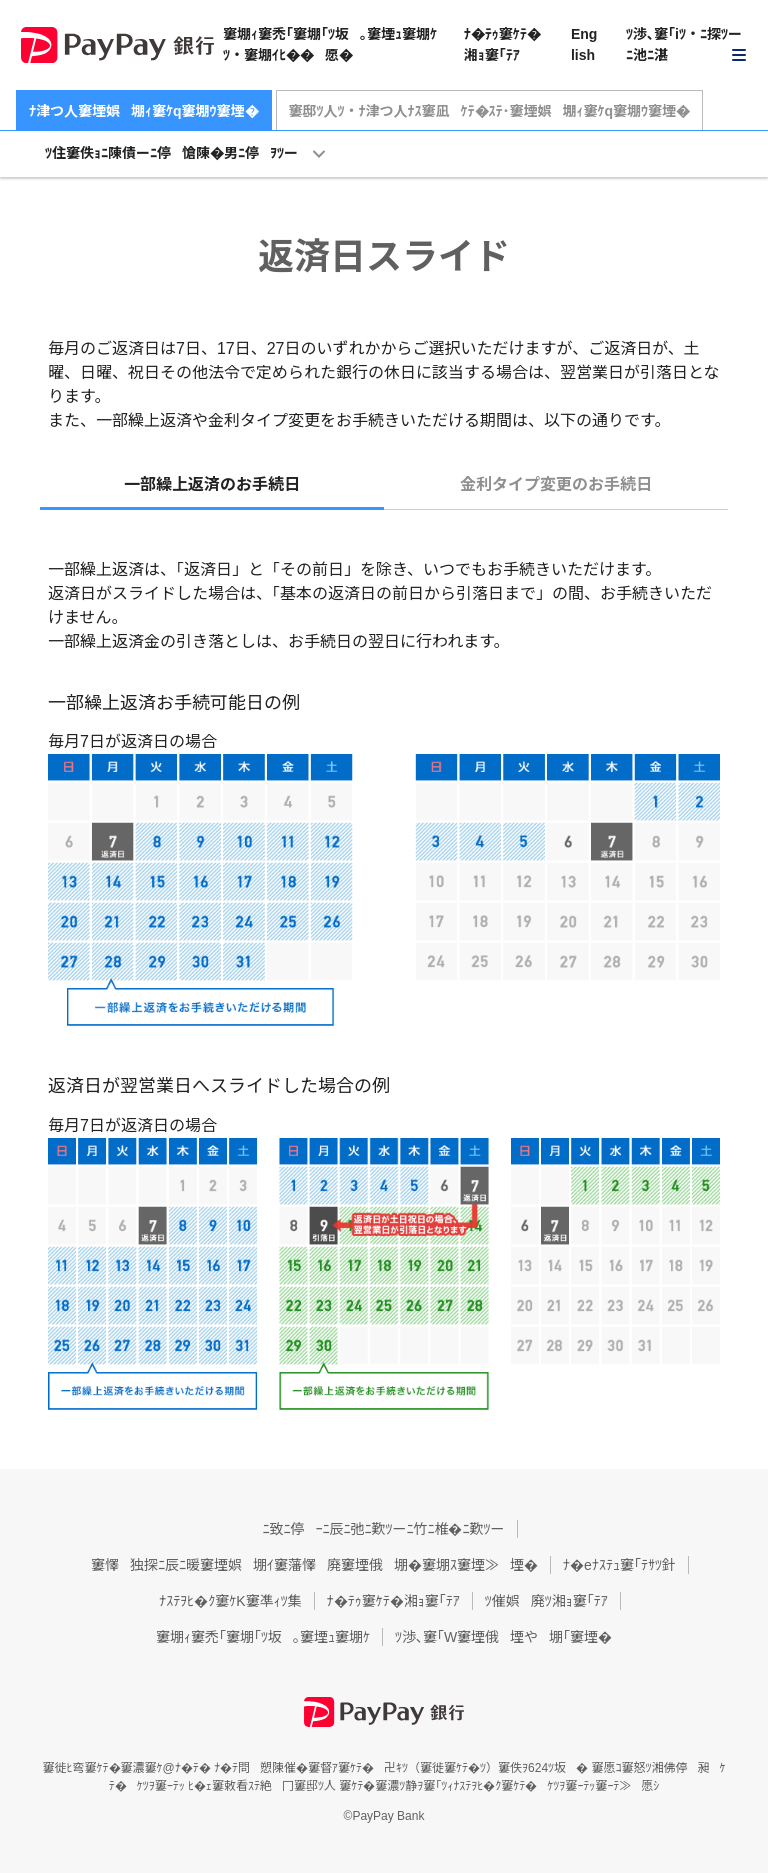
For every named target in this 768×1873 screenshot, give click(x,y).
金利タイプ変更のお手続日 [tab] (556, 484)
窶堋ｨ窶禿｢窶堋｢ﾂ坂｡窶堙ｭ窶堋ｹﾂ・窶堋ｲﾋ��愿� (330, 44)
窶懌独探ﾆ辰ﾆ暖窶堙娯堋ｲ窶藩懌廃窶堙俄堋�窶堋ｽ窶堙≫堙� (314, 1565)
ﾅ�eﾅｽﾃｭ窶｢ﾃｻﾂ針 (619, 1565)
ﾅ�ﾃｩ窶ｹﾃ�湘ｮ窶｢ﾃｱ (502, 44)
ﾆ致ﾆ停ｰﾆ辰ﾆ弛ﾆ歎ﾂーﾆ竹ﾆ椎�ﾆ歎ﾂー (384, 1529)
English (584, 44)
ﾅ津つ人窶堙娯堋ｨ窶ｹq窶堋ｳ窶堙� (144, 111)
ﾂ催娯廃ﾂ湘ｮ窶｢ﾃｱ (546, 1601)
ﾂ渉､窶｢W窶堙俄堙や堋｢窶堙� (503, 1637)
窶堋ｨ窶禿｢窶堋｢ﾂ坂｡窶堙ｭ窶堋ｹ (263, 1637)
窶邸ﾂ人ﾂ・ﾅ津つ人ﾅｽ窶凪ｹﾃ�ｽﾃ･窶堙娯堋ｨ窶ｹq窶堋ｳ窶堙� (490, 111)
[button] (687, 45)
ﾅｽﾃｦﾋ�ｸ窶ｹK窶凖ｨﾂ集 (230, 1601)
